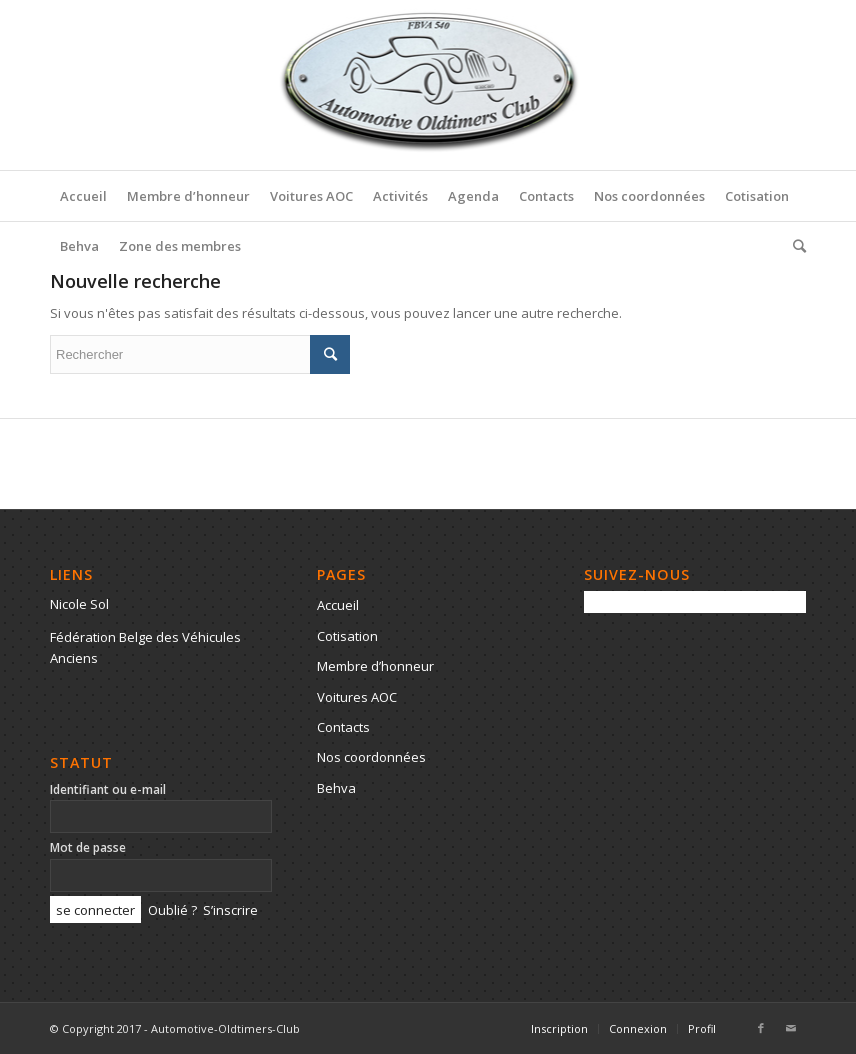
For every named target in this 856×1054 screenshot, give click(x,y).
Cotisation (347, 636)
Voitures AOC (357, 697)
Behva (336, 788)
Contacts (343, 727)
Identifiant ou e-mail (108, 789)
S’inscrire (230, 910)
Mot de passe (88, 847)
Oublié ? (172, 910)
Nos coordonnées (371, 757)
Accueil (338, 605)
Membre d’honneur (375, 666)
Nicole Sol (79, 604)
